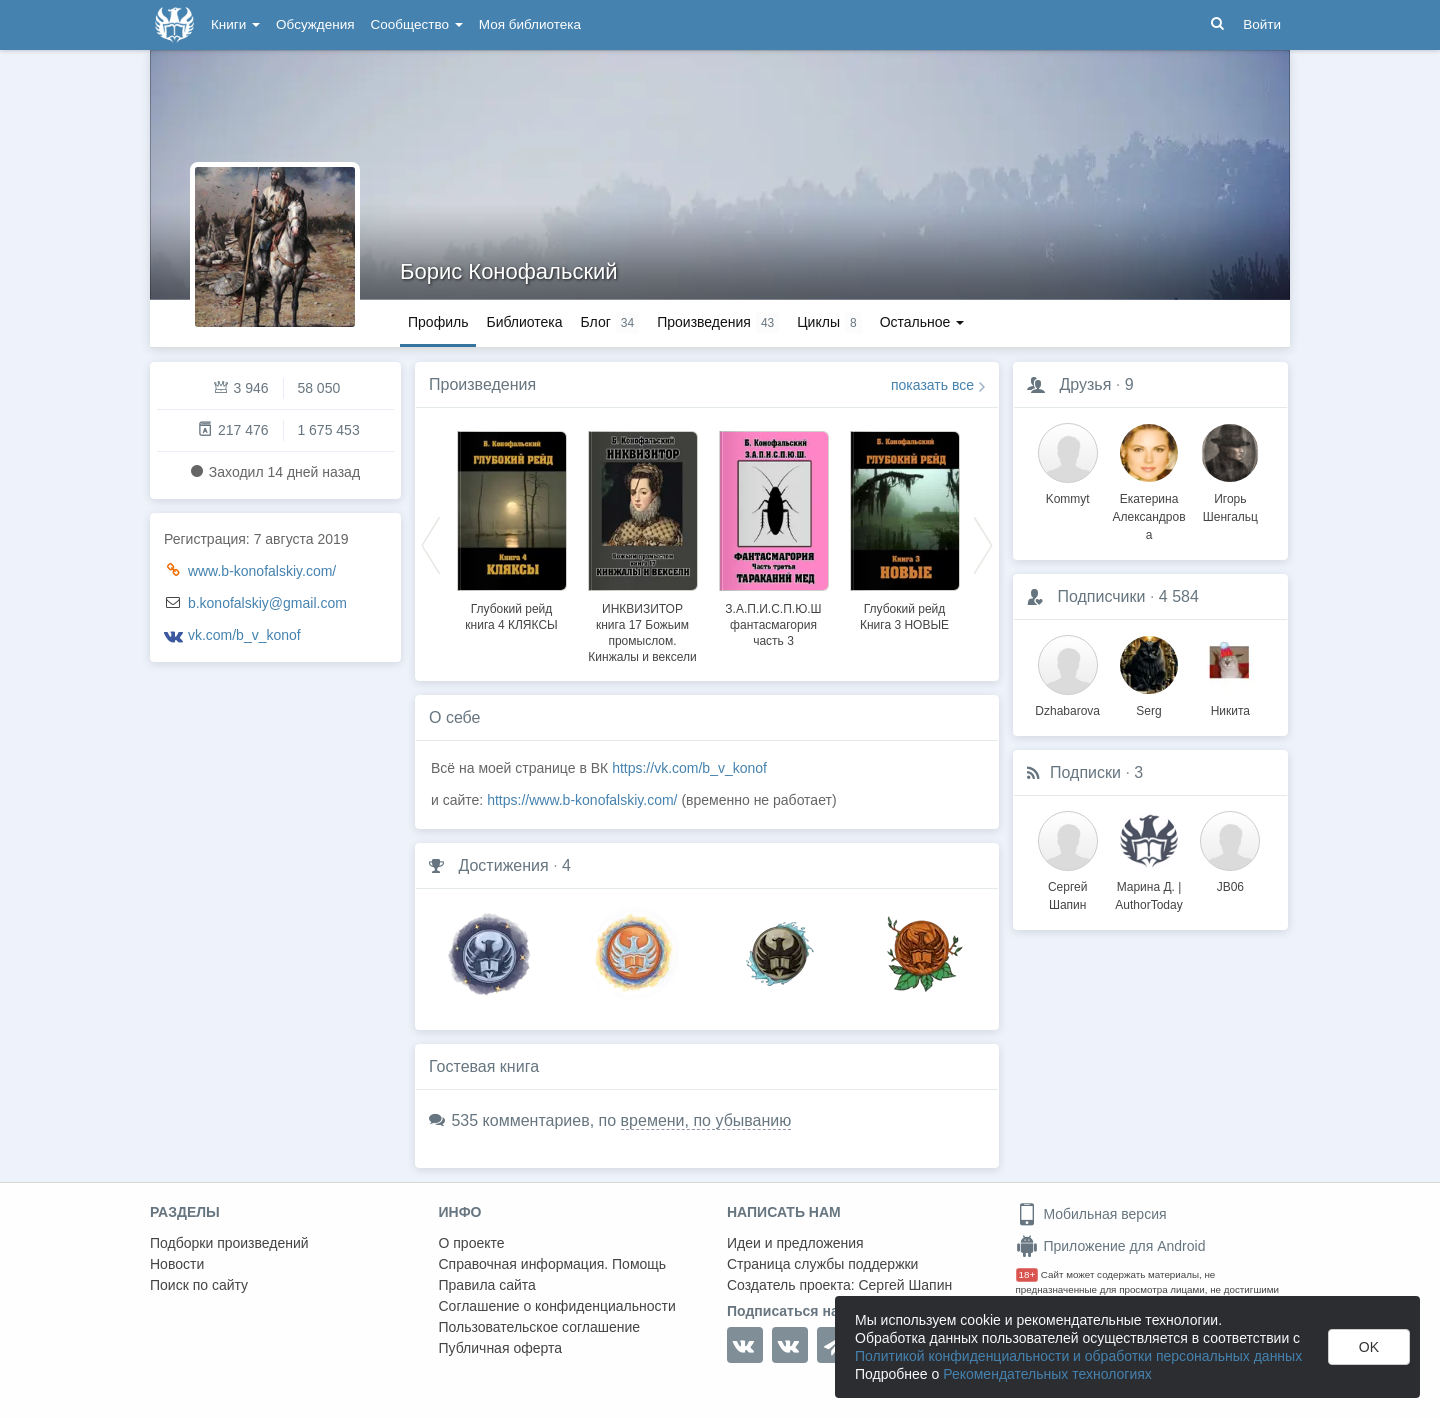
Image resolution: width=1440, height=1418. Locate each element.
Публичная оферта (501, 1348)
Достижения (503, 865)
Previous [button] (431, 544)
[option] (511, 528)
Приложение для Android (1111, 1246)
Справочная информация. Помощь (553, 1264)
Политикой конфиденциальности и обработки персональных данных (1078, 1356)
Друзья (1085, 384)
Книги (235, 24)
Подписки (1085, 772)
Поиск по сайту (199, 1285)
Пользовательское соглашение (540, 1327)
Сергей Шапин (905, 1285)
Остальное (922, 322)
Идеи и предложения (795, 1243)
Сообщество (417, 24)
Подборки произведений (229, 1243)
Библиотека (524, 322)
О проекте (472, 1243)
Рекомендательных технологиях (1047, 1374)
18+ (1027, 1274)
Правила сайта (487, 1285)
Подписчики (1101, 596)
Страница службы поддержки (822, 1264)
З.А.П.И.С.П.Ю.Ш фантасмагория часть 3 (773, 625)
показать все (932, 385)
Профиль (438, 322)
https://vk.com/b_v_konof (689, 768)
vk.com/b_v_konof (244, 635)
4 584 (1179, 596)
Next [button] (983, 544)
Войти (1262, 24)
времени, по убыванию (706, 1120)
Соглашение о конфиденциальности (557, 1306)
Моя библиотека (530, 24)
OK (1369, 1347)
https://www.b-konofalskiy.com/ (582, 800)
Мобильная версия (1091, 1214)
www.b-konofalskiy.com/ (262, 571)
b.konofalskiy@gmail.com (267, 603)
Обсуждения (315, 24)
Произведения (482, 384)
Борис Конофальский (509, 271)
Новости (177, 1264)
